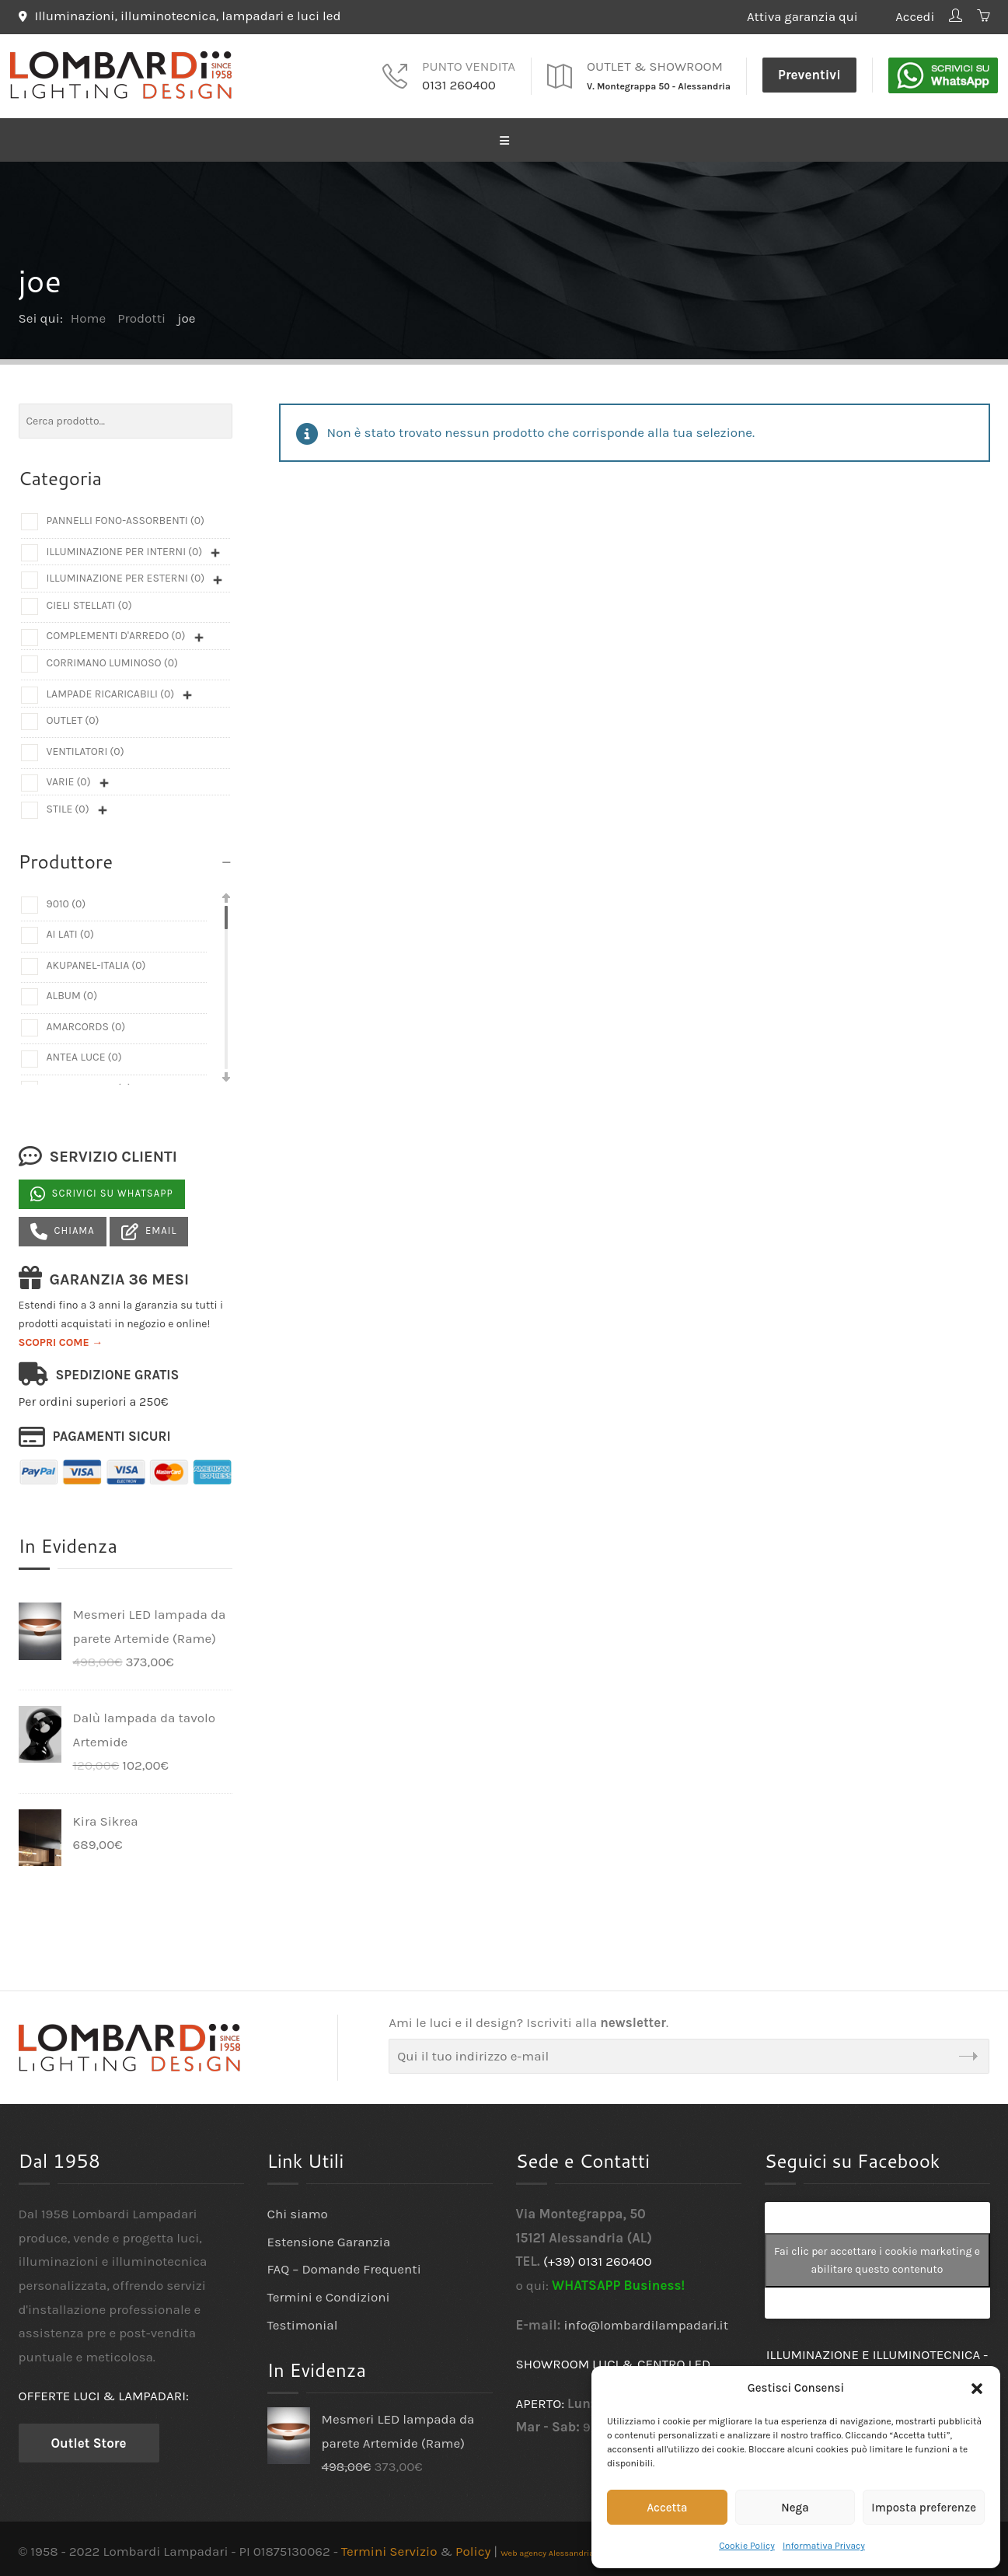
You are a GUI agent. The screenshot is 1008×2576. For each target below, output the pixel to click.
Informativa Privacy (824, 2545)
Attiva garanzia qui (808, 15)
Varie (69, 779)
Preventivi (809, 72)
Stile (68, 806)
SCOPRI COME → (61, 1340)
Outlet (73, 717)
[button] (977, 2388)
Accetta (667, 2508)
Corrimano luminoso (112, 659)
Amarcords (86, 1023)
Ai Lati (71, 931)
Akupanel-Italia (96, 962)
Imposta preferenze (923, 2508)
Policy (472, 2548)
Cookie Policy (747, 2545)
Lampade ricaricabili (111, 690)
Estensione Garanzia (329, 2238)
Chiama (62, 1229)
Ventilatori (85, 748)
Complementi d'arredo (116, 633)
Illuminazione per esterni (126, 575)
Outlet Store (89, 2440)
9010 (66, 900)
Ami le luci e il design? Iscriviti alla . (528, 2020)
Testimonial (302, 2322)
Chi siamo (297, 2211)
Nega (794, 2508)
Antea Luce (84, 1054)
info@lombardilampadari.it (646, 2322)
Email (149, 1229)
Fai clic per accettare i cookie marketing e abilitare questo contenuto (877, 2258)
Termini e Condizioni (328, 2294)
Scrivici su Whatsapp (101, 1192)
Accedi (912, 15)
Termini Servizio (389, 2548)
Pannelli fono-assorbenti (125, 518)
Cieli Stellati (89, 602)
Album (72, 993)
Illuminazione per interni (125, 548)
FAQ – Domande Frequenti (344, 2266)
